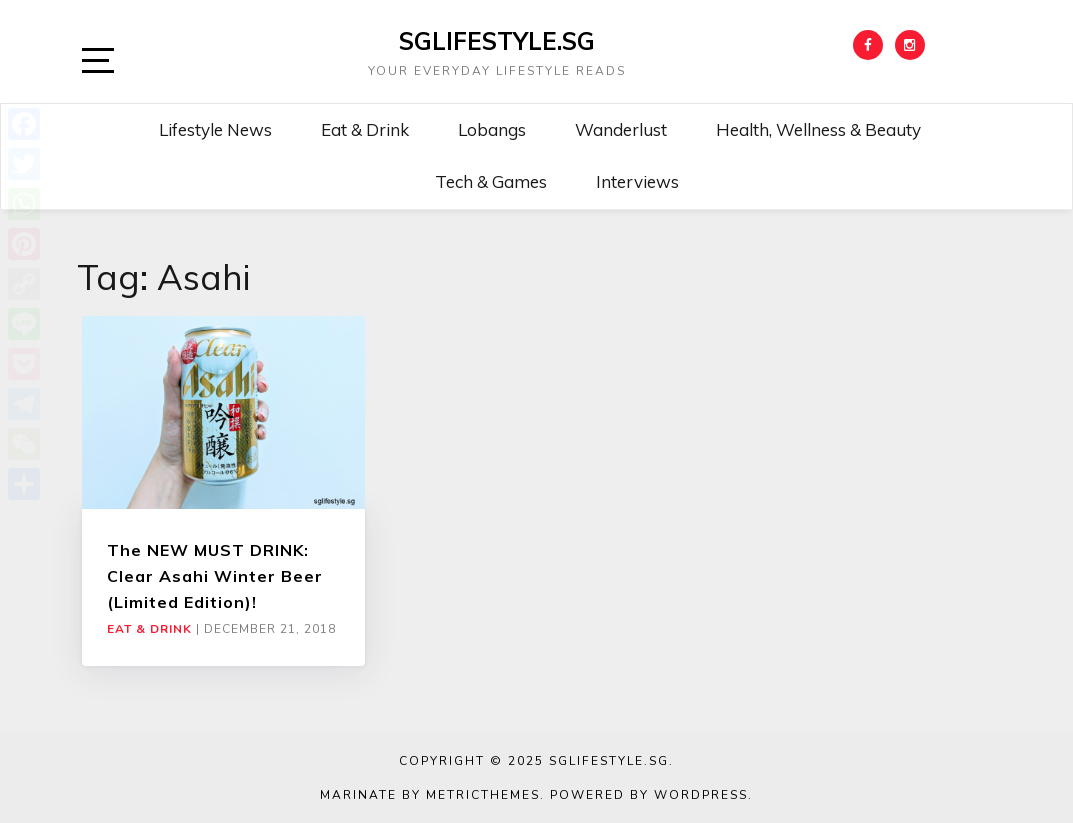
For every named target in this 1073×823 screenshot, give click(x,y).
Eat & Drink (365, 129)
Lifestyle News (215, 129)
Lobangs (492, 129)
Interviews (637, 181)
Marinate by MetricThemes (430, 795)
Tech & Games (491, 181)
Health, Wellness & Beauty (818, 129)
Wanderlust (621, 129)
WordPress (701, 795)
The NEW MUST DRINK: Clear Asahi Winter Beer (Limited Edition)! (215, 576)
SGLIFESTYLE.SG (497, 41)
